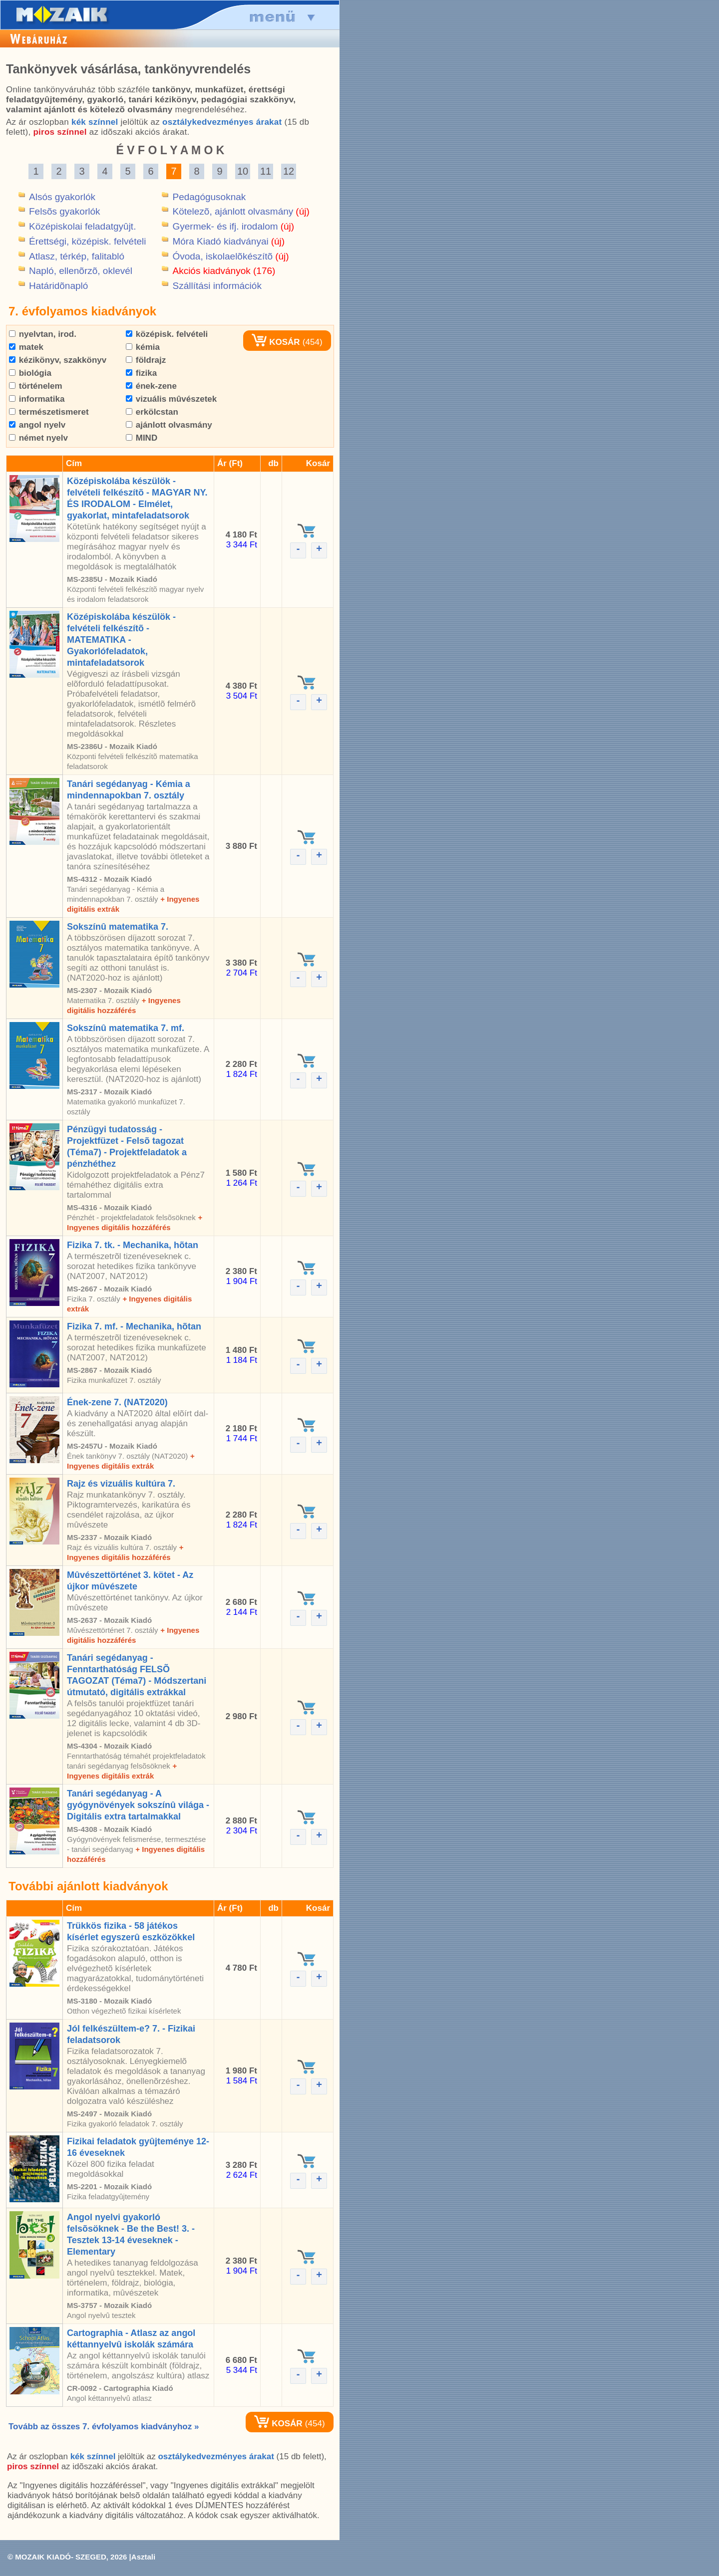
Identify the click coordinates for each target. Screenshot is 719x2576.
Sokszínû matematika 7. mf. (125, 1028)
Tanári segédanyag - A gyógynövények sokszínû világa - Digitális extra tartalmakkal (138, 1805)
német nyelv (38, 438)
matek (26, 347)
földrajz (146, 360)
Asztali (143, 2557)
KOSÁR (276, 342)
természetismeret (49, 412)
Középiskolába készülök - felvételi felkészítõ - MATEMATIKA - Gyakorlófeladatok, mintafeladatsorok (121, 640)
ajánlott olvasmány (169, 425)
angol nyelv (37, 425)
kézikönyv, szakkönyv (57, 360)
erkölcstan (152, 412)
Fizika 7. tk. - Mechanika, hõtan (132, 1245)
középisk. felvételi (167, 334)
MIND (141, 438)
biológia (30, 373)
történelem (35, 386)
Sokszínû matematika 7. (117, 927)
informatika (36, 399)
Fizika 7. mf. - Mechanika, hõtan (134, 1326)
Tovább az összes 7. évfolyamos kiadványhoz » (103, 2426)
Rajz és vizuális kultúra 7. (121, 1484)
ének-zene (151, 386)
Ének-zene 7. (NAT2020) (117, 1402)
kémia (143, 347)
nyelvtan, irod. (42, 334)
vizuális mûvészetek (171, 399)
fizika (141, 373)
